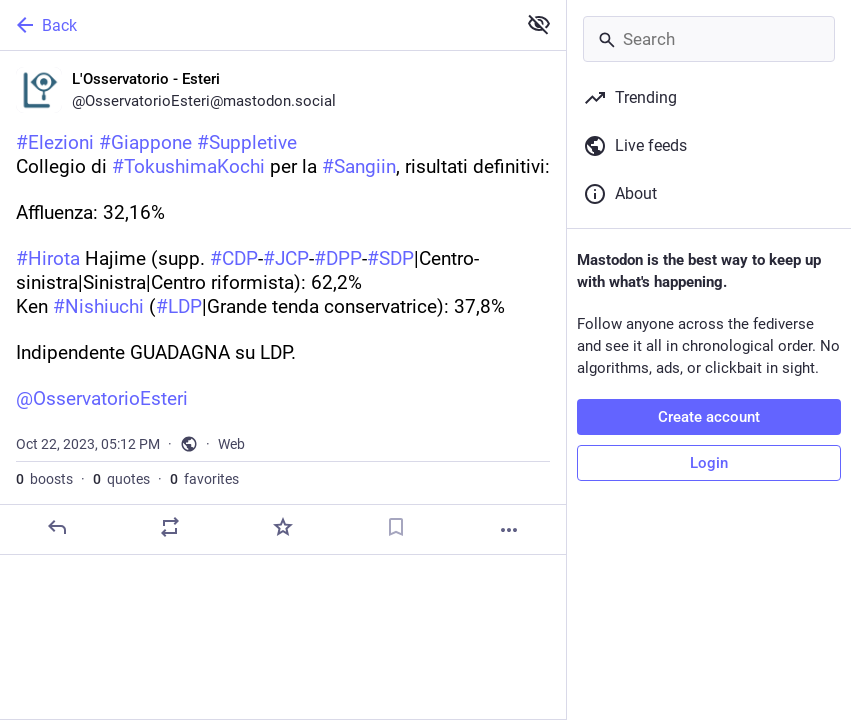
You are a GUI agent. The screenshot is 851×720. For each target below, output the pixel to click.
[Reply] (57, 527)
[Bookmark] (396, 527)
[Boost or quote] (170, 527)
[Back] (256, 25)
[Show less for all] (539, 24)
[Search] (709, 39)
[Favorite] (283, 527)
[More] (509, 530)
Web (231, 444)
